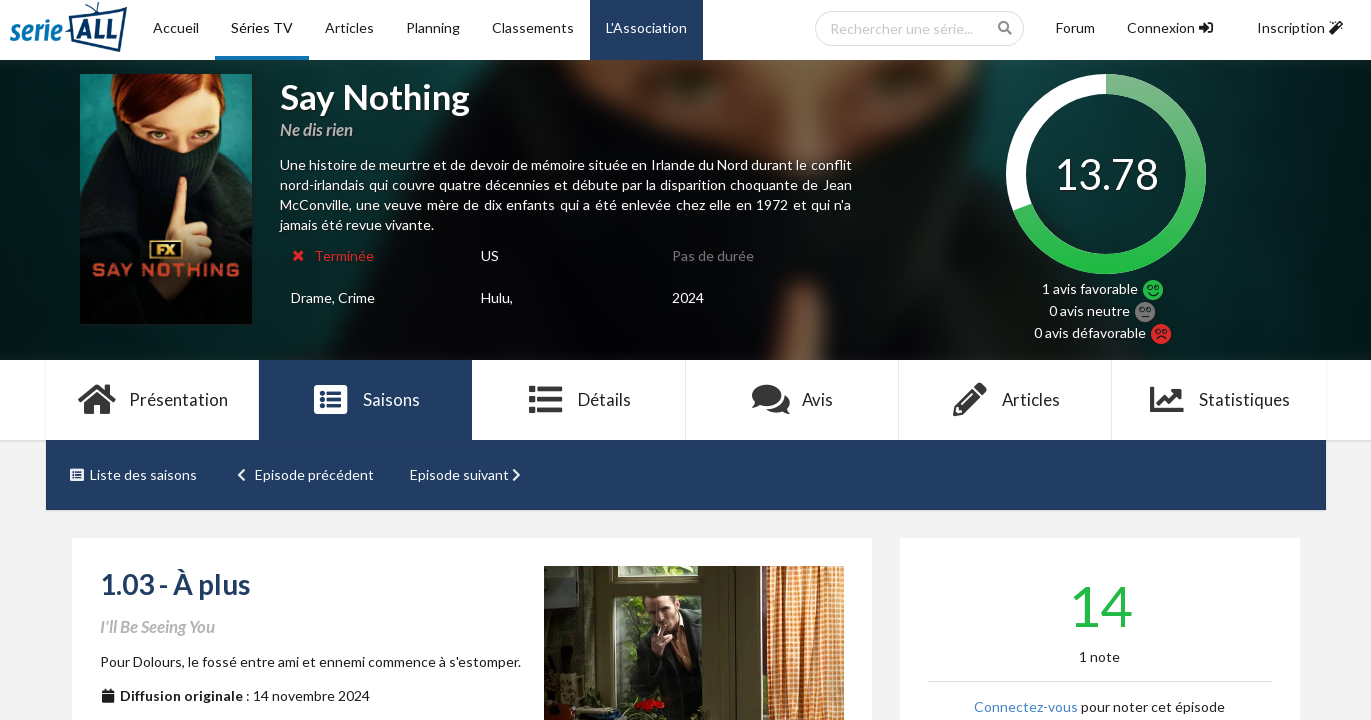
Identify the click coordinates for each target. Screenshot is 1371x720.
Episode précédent (303, 474)
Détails (579, 400)
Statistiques (1218, 400)
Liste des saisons (133, 474)
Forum (1075, 27)
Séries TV (262, 27)
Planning (433, 27)
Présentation (152, 400)
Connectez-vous (1026, 706)
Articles (349, 27)
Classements (533, 27)
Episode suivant (468, 474)
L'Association (646, 27)
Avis (792, 400)
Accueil (176, 27)
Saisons (365, 400)
